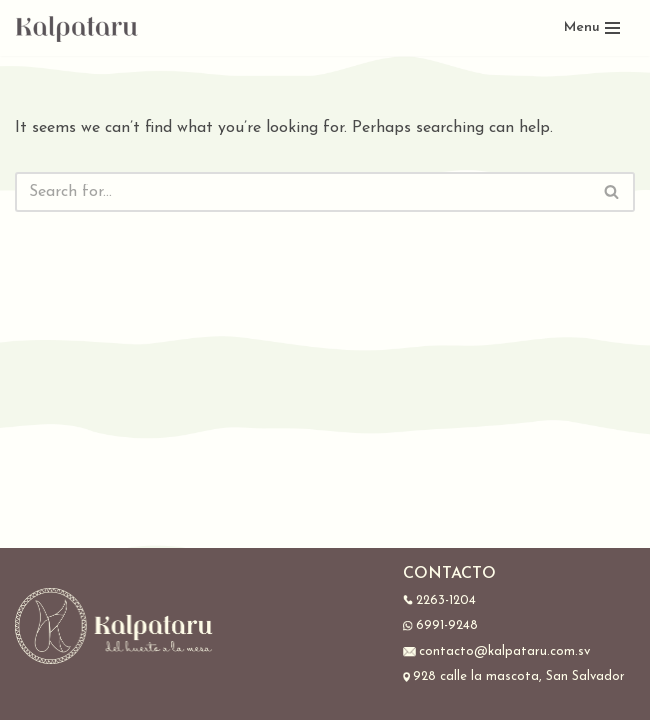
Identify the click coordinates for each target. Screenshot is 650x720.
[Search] (302, 192)
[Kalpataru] (77, 28)
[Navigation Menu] (592, 28)
